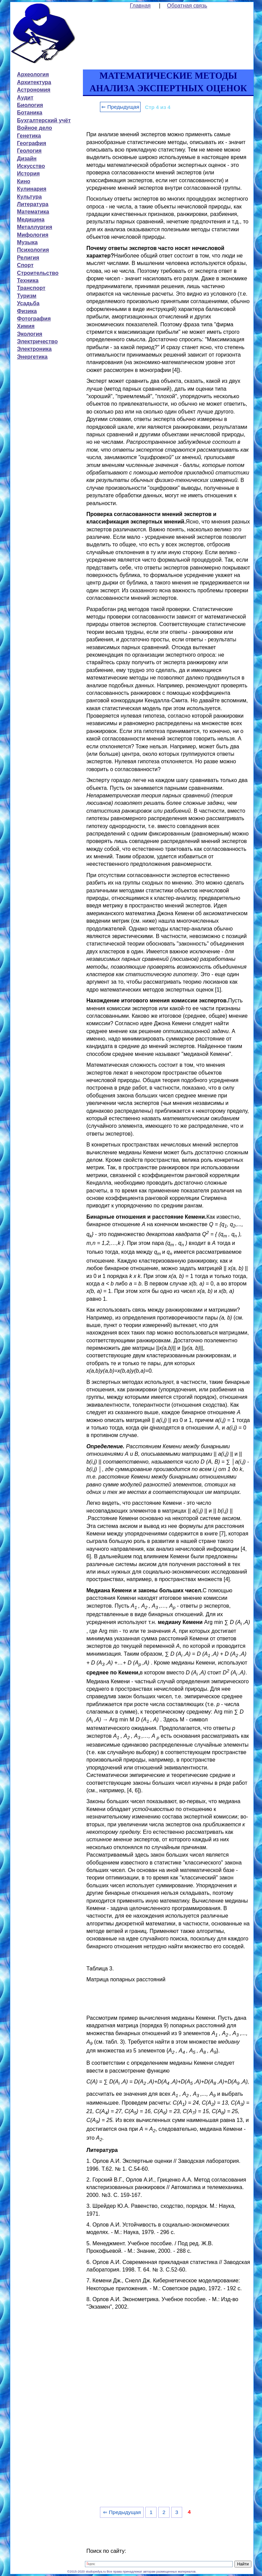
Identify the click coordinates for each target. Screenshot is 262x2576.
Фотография (34, 319)
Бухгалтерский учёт (44, 120)
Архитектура (34, 82)
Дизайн (27, 158)
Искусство (31, 166)
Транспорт (31, 288)
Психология (33, 250)
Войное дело (34, 128)
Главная (140, 6)
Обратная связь (187, 6)
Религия (28, 258)
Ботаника (29, 112)
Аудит (25, 97)
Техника (28, 280)
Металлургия (34, 227)
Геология (29, 151)
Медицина (30, 219)
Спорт (25, 265)
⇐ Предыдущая (120, 107)
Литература (32, 204)
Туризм (27, 296)
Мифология (32, 235)
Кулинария (31, 189)
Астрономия (33, 90)
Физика (27, 311)
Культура (29, 197)
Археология (33, 74)
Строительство (38, 273)
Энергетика (32, 357)
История (28, 173)
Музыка (27, 242)
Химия (26, 326)
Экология (29, 334)
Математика (33, 212)
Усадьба (28, 303)
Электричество (37, 341)
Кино (23, 181)
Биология (30, 105)
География (31, 143)
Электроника (34, 349)
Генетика (29, 136)
